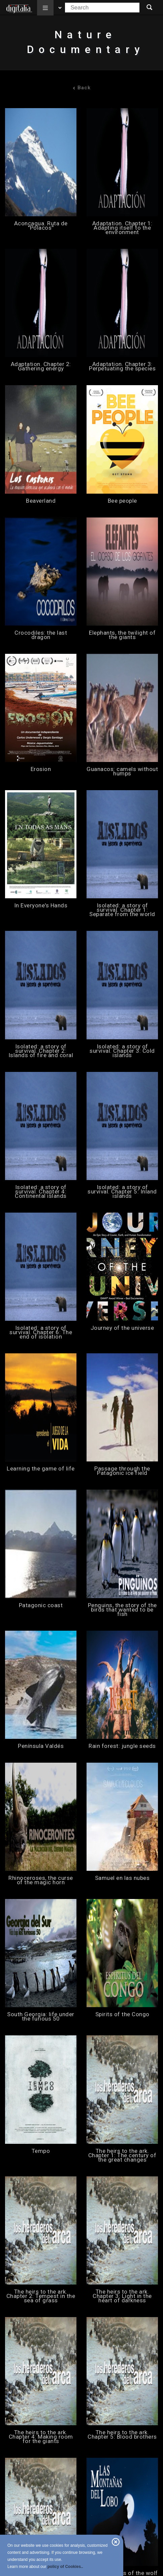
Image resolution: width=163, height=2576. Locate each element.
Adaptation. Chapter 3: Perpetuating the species (122, 366)
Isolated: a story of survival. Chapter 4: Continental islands (41, 1191)
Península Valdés (41, 1746)
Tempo (41, 2151)
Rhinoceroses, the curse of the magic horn (40, 1880)
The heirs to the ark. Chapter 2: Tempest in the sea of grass (40, 2296)
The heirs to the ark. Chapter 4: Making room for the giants (41, 2436)
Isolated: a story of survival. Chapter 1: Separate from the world (122, 909)
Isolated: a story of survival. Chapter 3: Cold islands (122, 1050)
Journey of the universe (122, 1328)
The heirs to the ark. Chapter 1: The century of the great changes (122, 2155)
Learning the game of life (41, 1468)
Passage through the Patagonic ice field (122, 1470)
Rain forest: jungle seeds (122, 1746)
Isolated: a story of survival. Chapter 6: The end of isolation (40, 1332)
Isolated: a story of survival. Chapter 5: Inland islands (122, 1191)
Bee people (122, 501)
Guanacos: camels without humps (122, 771)
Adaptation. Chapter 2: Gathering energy (41, 366)
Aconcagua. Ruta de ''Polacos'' (41, 225)
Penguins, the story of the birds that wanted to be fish (122, 1609)
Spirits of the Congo (122, 2014)
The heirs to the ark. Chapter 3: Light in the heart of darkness (122, 2296)
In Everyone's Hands (41, 905)
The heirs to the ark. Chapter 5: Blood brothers (122, 2434)
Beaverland (41, 501)
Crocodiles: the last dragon (40, 635)
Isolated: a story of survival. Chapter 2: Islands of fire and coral (40, 1050)
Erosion (41, 769)
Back (81, 88)
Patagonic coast (41, 1605)
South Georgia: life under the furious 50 (40, 2016)
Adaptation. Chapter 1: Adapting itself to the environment (122, 227)
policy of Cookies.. (65, 2566)
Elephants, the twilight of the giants (122, 635)
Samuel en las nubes (122, 1878)
